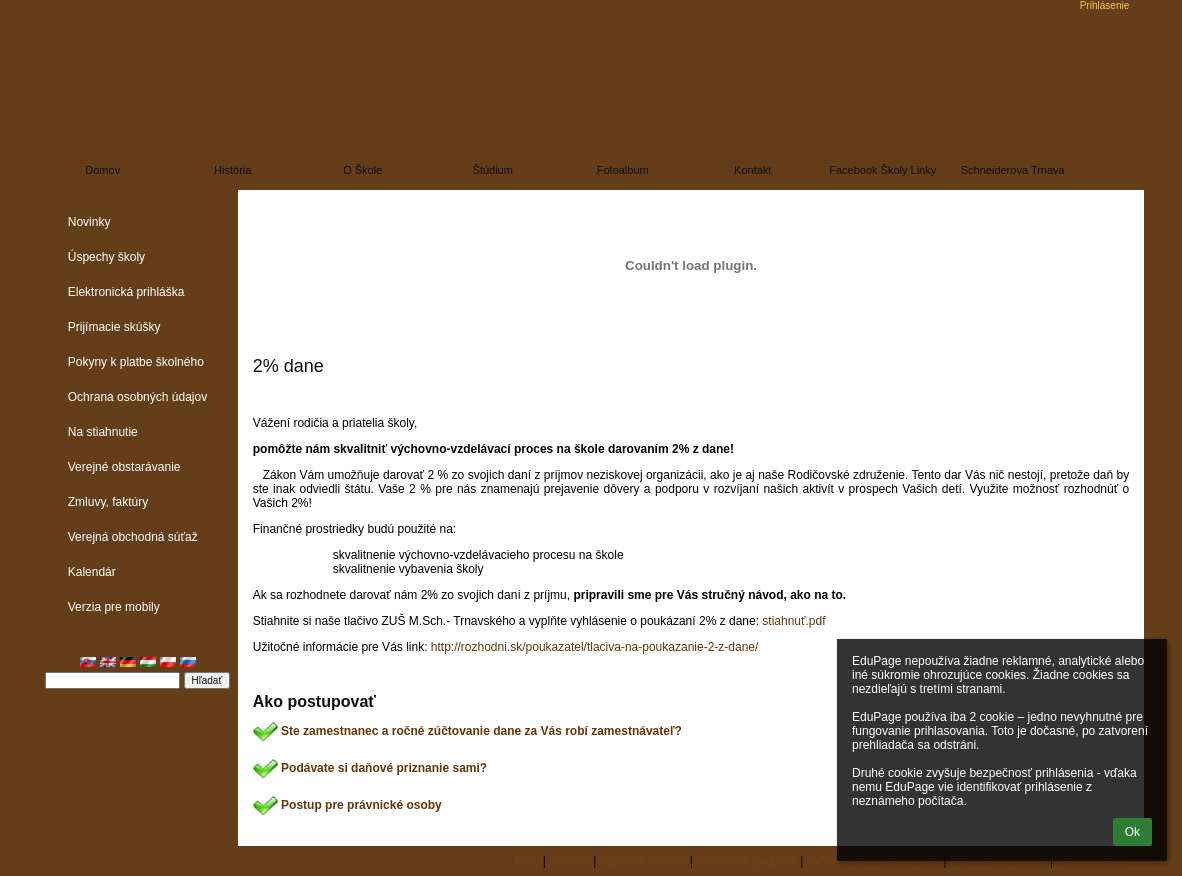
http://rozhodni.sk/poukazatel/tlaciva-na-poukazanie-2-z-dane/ (595, 647)
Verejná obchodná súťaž (133, 537)
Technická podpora (746, 861)
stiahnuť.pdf (793, 621)
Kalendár (92, 572)
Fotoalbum (623, 170)
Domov (102, 170)
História (232, 170)
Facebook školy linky (882, 170)
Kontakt (752, 170)
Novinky (89, 222)
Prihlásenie (1104, 5)
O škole (362, 170)
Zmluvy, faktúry (108, 502)
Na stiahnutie (103, 432)
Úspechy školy (106, 257)
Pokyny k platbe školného (136, 362)
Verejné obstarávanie (124, 467)
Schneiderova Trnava (1013, 170)
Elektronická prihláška (126, 292)
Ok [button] (1132, 832)
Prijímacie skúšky (114, 327)
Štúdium (493, 170)
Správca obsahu (643, 861)
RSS (527, 861)
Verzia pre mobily (114, 607)
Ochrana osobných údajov (137, 397)
